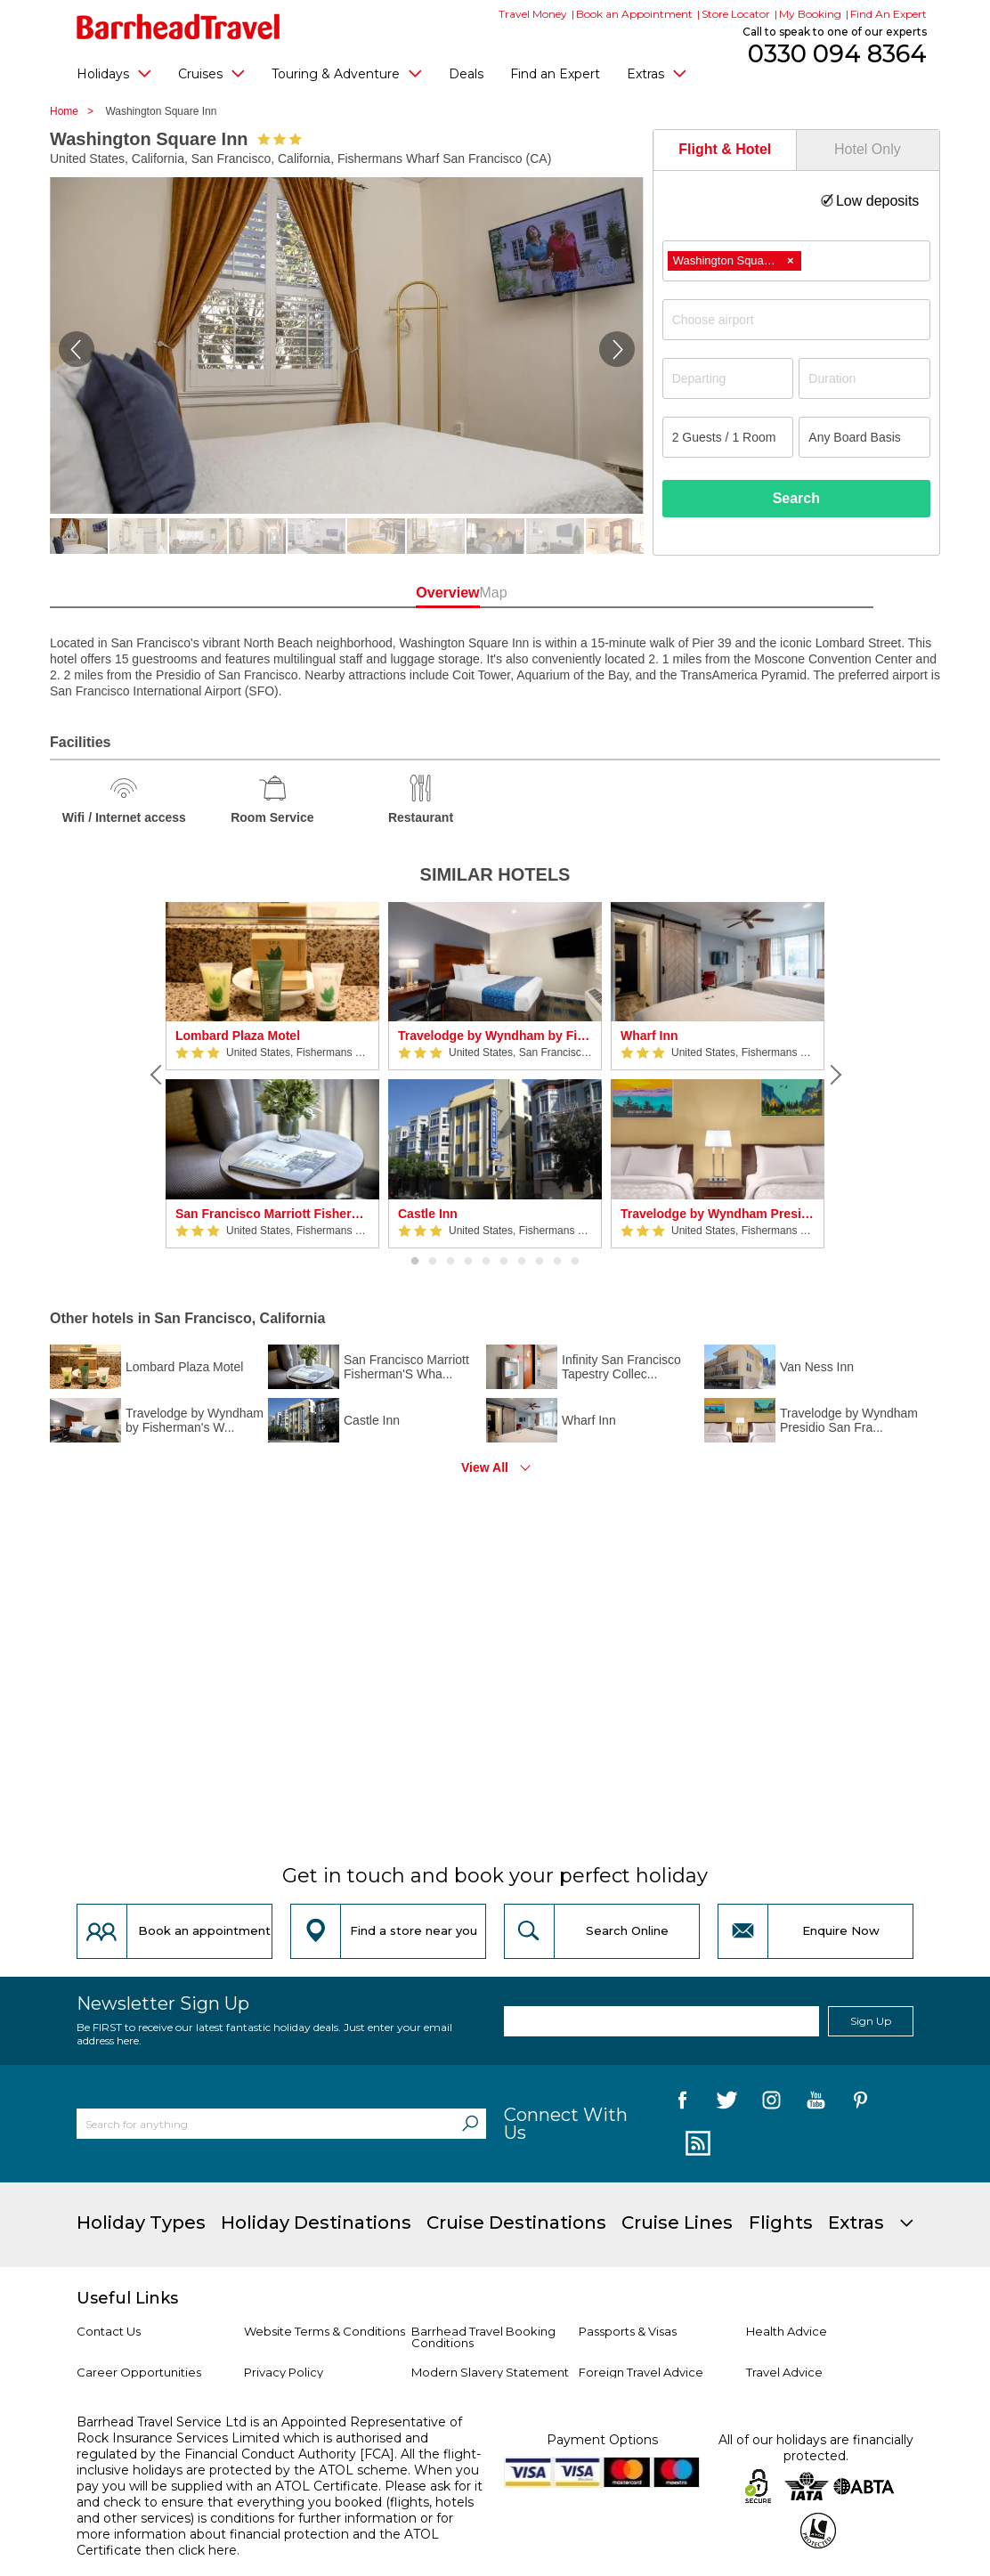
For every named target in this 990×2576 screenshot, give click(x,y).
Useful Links (127, 2298)
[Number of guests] (728, 437)
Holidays (114, 73)
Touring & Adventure (347, 73)
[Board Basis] (864, 437)
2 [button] (433, 1262)
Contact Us (109, 2331)
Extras (656, 73)
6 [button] (504, 1262)
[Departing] (728, 378)
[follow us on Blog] (695, 2144)
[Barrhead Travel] (178, 26)
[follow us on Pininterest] (860, 2103)
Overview (414, 592)
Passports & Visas (628, 2331)
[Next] (833, 1075)
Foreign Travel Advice (641, 2372)
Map (574, 592)
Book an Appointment (634, 13)
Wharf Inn (649, 1035)
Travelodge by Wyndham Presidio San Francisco (718, 1214)
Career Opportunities (139, 2372)
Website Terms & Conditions (324, 2331)
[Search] (470, 2124)
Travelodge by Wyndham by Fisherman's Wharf (495, 1035)
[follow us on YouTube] (816, 2103)
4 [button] (468, 1262)
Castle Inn (428, 1214)
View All (484, 1467)
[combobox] (796, 260)
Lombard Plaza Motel (237, 1035)
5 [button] (486, 1262)
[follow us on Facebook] (682, 2103)
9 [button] (557, 1262)
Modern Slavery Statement (490, 2372)
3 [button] (450, 1262)
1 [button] (415, 1262)
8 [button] (539, 1262)
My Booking (810, 13)
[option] (272, 1075)
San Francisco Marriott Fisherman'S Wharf (272, 1214)
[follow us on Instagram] (771, 2103)
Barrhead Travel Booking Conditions (483, 2337)
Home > (76, 111)
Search (796, 498)
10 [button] (575, 1262)
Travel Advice (784, 2372)
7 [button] (522, 1262)
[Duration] (864, 378)
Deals (466, 74)
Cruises (211, 73)
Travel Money (533, 13)
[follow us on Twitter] (726, 2103)
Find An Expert (888, 13)
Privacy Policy (283, 2372)
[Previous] (157, 1075)
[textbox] (805, 320)
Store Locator (736, 13)
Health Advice (786, 2331)
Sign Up (870, 2020)
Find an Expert (555, 74)
